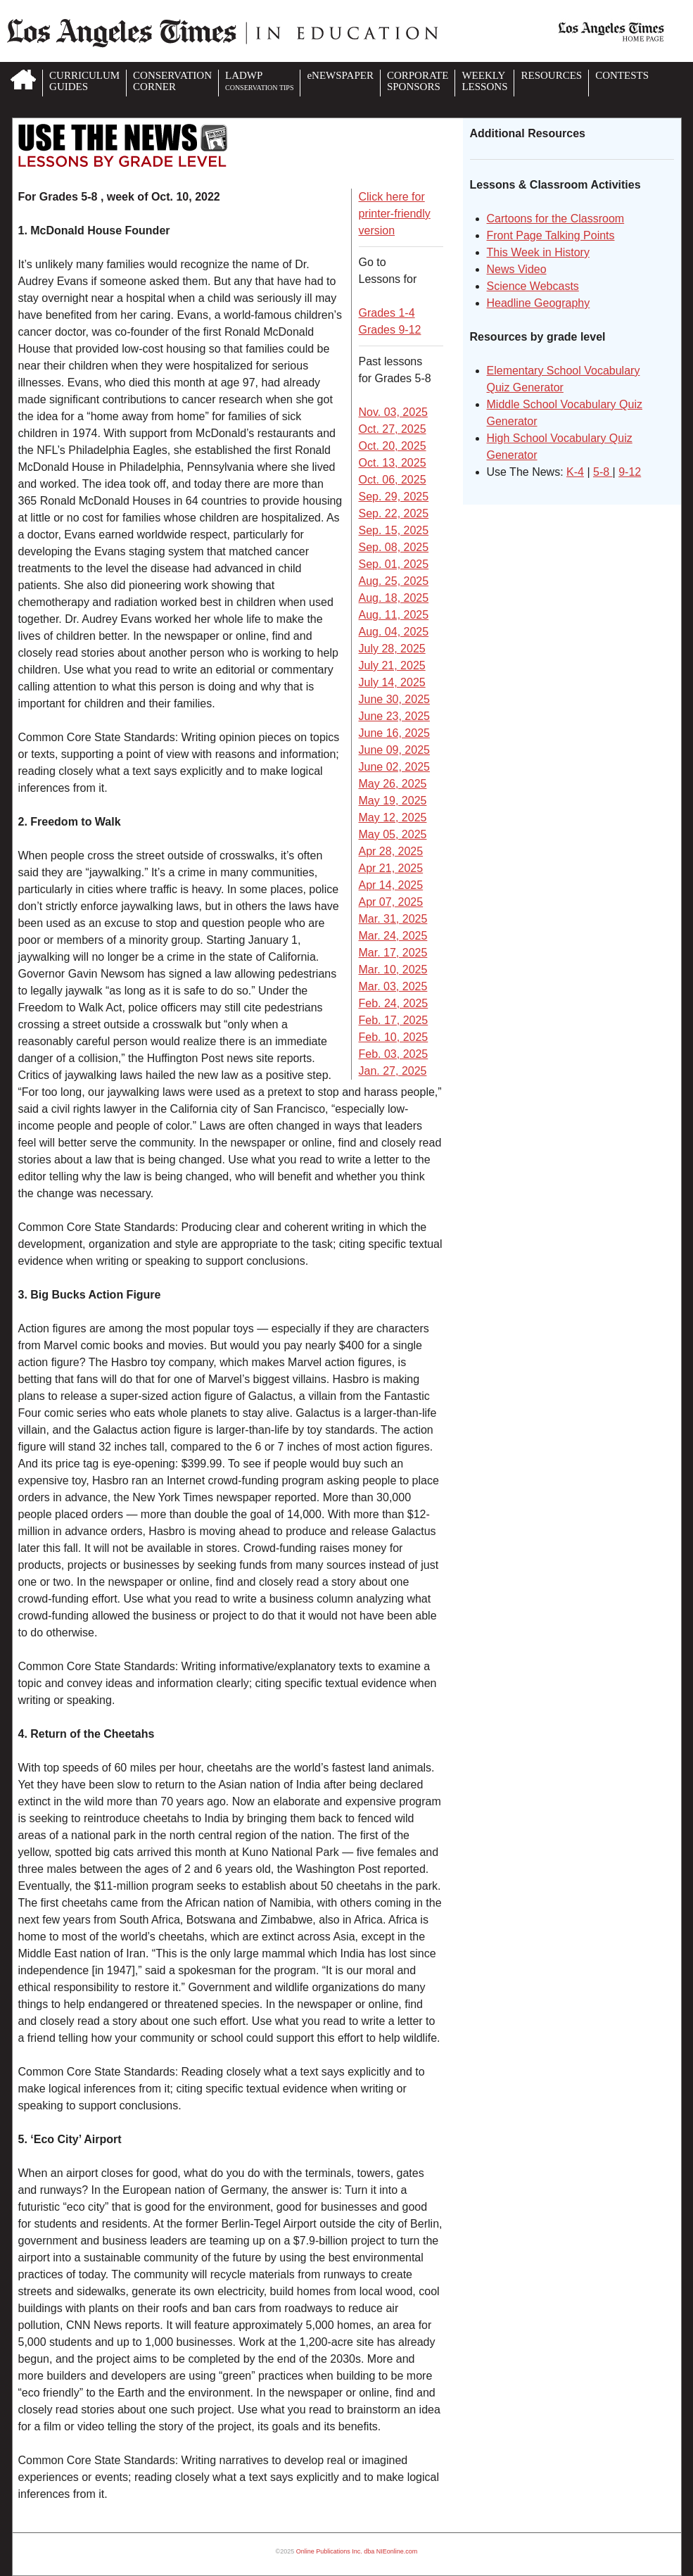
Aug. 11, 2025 (394, 615)
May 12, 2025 (393, 817)
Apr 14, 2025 (391, 885)
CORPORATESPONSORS (418, 81)
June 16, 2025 (394, 733)
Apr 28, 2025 (391, 851)
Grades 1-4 (387, 313)
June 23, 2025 (394, 716)
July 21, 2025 (392, 665)
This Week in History (538, 252)
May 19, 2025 (393, 801)
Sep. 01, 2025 (394, 564)
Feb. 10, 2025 (393, 1037)
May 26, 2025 (393, 784)
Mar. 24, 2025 (393, 936)
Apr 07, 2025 (391, 902)
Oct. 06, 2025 (392, 480)
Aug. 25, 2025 (394, 581)
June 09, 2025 (394, 750)
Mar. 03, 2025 (393, 986)
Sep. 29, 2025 (394, 497)
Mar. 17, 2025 (393, 953)
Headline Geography (538, 303)
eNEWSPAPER (340, 75)
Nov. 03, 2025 (393, 412)
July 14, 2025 (392, 682)
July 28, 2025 (392, 649)
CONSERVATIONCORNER (172, 81)
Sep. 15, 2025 (394, 530)
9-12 (629, 472)
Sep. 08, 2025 (394, 547)
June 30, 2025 (394, 699)
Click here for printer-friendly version (395, 213)
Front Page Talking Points (551, 235)
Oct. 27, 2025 (392, 429)
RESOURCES (551, 75)
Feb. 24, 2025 (393, 1003)
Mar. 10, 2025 (393, 970)
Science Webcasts (533, 286)
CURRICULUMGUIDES (84, 81)
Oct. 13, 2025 (392, 463)
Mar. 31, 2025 (393, 919)
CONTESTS (622, 75)
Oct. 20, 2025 (392, 446)
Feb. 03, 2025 (393, 1054)
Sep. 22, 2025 (394, 513)
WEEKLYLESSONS (484, 81)
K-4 (575, 472)
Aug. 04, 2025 (394, 632)
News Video (517, 269)
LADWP (259, 80)
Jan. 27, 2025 (393, 1071)
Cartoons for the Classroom (556, 219)
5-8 (603, 472)
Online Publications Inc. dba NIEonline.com (357, 2551)
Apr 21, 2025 (391, 868)
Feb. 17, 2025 (393, 1020)
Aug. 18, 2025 (394, 598)
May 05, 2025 (393, 834)
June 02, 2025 (394, 767)
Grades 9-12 (390, 330)
